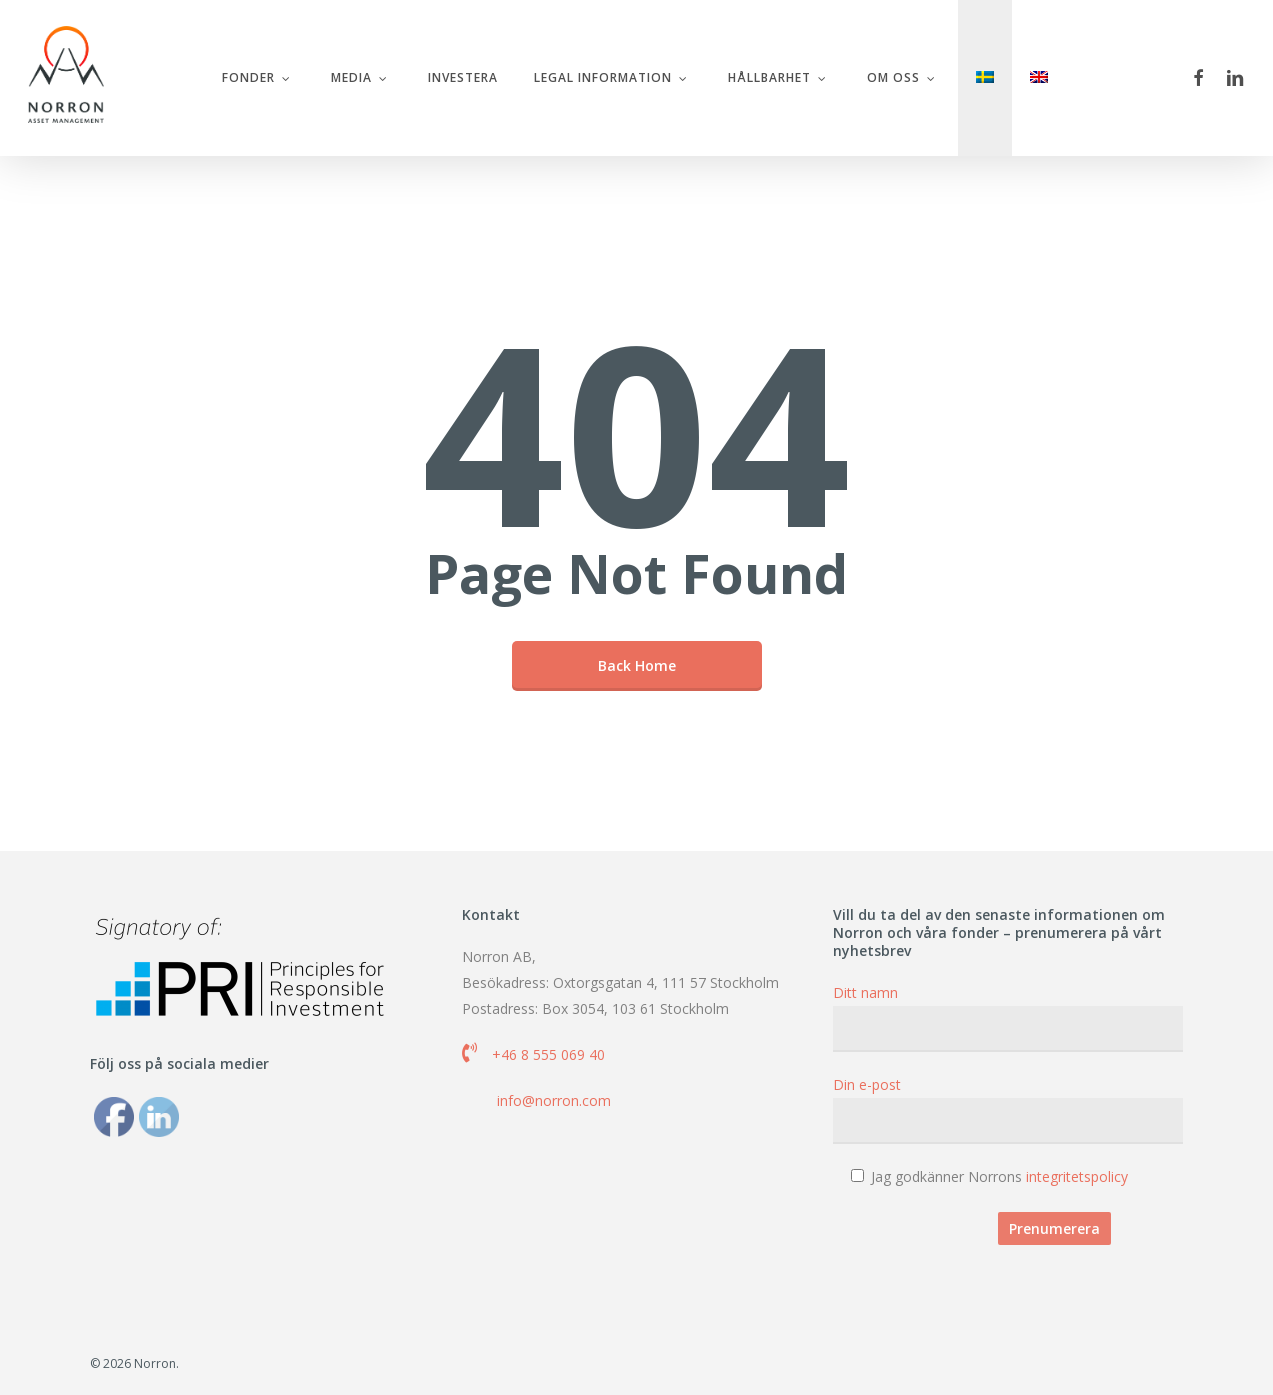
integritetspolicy (1077, 1176)
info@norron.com (554, 1100)
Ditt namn (1008, 1017)
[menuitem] (987, 78)
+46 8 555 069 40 (548, 1054)
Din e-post (1008, 1109)
